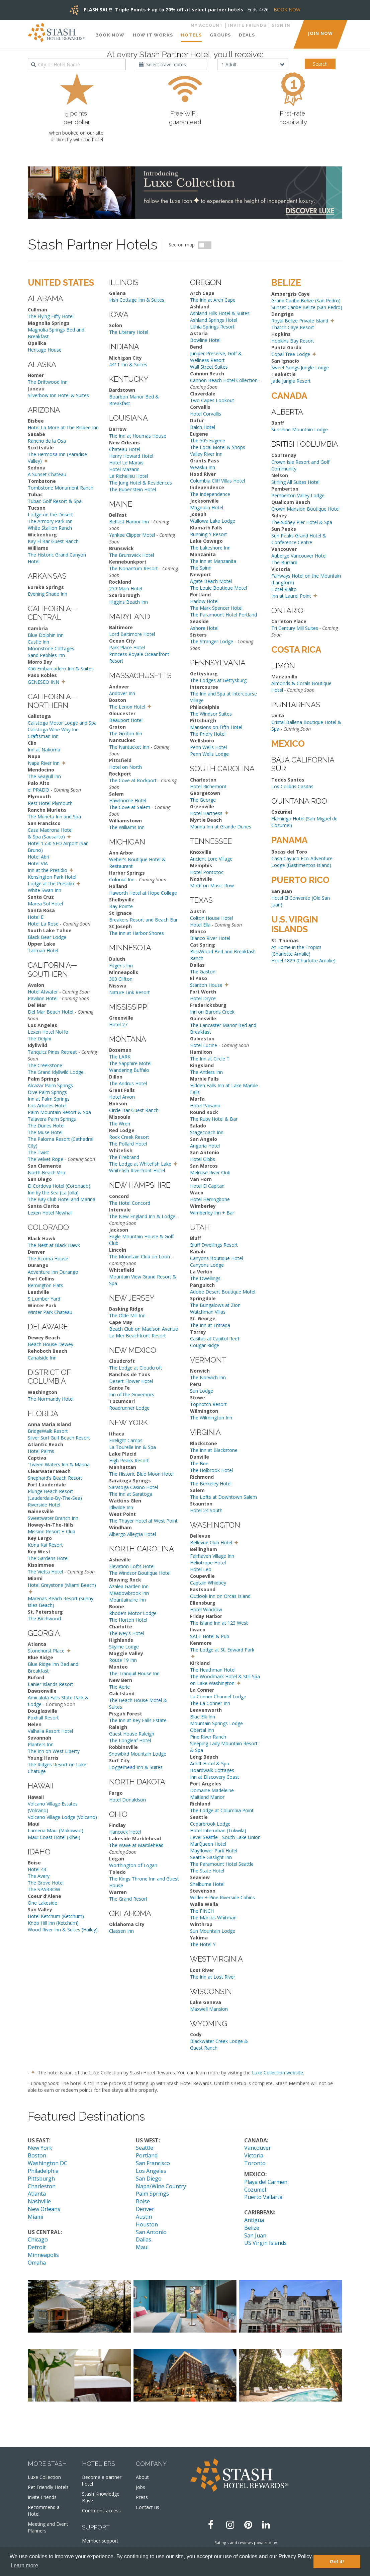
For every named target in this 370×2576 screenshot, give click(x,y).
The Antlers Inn (206, 1072)
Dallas (143, 2239)
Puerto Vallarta (263, 2197)
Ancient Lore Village (211, 859)
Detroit (37, 2247)
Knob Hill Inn (41, 1923)
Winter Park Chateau (50, 1312)
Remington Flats (45, 1285)
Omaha (37, 2262)
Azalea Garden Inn (129, 1586)
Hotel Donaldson (127, 1799)
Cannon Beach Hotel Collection (224, 380)
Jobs (140, 2487)
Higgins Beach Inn (128, 602)
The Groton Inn (125, 733)
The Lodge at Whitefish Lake (140, 1164)
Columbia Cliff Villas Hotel (217, 480)
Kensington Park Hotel (52, 877)
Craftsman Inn (43, 736)
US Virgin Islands (265, 2243)
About (142, 2477)
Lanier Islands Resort (50, 1684)
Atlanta (37, 2193)
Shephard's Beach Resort (55, 1478)
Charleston (42, 2186)
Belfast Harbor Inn (129, 521)
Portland (147, 2155)
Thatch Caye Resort (292, 327)
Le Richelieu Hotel (128, 476)
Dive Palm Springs (47, 1092)
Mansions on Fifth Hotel (216, 727)
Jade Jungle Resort (291, 381)
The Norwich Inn (208, 1377)
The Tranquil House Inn (134, 1673)
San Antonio (151, 2232)
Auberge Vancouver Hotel (299, 556)
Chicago (38, 2239)
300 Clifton (120, 979)
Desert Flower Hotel (131, 1381)
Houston (147, 2224)
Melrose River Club (210, 1172)
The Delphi (39, 1038)
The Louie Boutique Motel (218, 588)
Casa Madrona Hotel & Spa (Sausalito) (50, 833)
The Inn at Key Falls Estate (138, 1720)
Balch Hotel (202, 427)
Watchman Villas (207, 1312)
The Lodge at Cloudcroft (135, 1368)
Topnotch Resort (208, 1404)
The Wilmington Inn (211, 1417)
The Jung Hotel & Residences (140, 483)
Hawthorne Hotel (127, 800)
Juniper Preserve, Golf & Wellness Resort (216, 356)
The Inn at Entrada (210, 1325)
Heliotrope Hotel (208, 1562)
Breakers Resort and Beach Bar (143, 919)
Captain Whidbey (208, 1582)
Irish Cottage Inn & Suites (136, 300)
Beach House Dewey (50, 1344)
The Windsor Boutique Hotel (140, 1573)
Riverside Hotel (44, 1504)
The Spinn (200, 568)
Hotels (191, 35)
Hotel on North (125, 767)
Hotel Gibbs (202, 1159)
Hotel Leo (200, 1569)
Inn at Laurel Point (291, 596)
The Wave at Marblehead (136, 1845)
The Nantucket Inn (129, 747)
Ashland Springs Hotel (213, 320)
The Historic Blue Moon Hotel (141, 1474)
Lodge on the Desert (50, 514)
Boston (37, 2155)
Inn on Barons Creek (212, 1012)
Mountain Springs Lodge (216, 1723)
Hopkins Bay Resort (292, 341)
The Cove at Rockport (133, 780)
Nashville (39, 2201)
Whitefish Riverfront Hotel (137, 1170)
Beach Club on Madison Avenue (143, 1329)
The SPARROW (44, 1889)
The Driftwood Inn (48, 382)
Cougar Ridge (204, 1345)
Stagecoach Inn (206, 1132)
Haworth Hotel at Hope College (143, 893)
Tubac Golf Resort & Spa (55, 501)
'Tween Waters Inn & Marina (59, 1464)
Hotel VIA (38, 863)
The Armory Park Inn (50, 521)
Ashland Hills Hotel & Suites (220, 313)
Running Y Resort (208, 534)
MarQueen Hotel (208, 1844)
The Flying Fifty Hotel (51, 316)
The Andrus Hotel (128, 1083)
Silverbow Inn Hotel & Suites (58, 395)
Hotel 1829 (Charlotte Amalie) (303, 960)
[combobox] (77, 64)
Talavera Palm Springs (52, 1119)
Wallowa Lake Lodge (212, 521)
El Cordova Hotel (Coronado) (59, 1186)
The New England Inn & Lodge (142, 1216)
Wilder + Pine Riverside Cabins (222, 1897)
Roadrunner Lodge (129, 1408)
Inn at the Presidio (47, 870)
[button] (46, 460)
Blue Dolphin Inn (46, 635)
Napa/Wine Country (161, 2186)
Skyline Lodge (124, 1646)
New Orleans (44, 2209)
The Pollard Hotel (128, 1143)
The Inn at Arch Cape (213, 300)
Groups (220, 35)
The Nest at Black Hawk (54, 1245)
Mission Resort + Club (51, 1531)
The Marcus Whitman (213, 1917)
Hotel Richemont (208, 786)
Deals (247, 35)
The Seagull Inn (44, 776)
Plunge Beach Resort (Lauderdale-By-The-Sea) (55, 1494)
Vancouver (257, 2147)
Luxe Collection (44, 2477)
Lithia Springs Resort (212, 326)
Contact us (147, 2507)
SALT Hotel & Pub (209, 1636)
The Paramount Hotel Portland (223, 614)
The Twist (38, 1152)
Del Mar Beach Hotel (50, 1012)
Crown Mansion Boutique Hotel (305, 509)
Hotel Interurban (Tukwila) (218, 1830)
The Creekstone (45, 1065)
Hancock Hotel (125, 1832)
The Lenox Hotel (127, 707)
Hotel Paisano (205, 1105)
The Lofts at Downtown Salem (223, 1497)
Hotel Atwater (43, 991)
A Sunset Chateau (47, 474)
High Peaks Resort (129, 1460)
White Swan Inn (44, 890)
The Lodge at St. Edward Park (222, 1649)
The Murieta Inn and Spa (54, 816)
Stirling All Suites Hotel (295, 482)
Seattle (144, 2147)
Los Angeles (151, 2171)
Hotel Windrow (206, 1609)
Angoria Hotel (205, 1146)
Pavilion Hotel (43, 998)
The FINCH (202, 1911)
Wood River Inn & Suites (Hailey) (63, 1929)
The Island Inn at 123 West (219, 1623)
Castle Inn (38, 642)
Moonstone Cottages (51, 648)
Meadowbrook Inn (129, 1593)
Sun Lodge (201, 1391)
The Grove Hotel (46, 1883)
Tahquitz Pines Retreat (52, 1052)
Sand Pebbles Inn (46, 655)
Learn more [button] (24, 2565)
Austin (144, 2216)
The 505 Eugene (207, 440)
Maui (142, 2247)
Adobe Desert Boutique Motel (222, 1292)
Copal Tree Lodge (290, 354)
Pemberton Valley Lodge (298, 495)
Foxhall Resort (43, 1717)
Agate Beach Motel (211, 581)
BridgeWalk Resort (48, 1431)
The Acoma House (48, 1258)
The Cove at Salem (129, 807)
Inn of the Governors (131, 1394)
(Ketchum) (67, 1923)
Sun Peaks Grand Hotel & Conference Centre (298, 538)
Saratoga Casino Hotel (133, 1487)
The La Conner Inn (210, 1703)
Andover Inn (122, 693)
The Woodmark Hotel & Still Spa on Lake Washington (225, 1679)
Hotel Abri (38, 857)
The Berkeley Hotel (211, 1483)
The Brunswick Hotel (131, 555)
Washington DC (47, 2163)
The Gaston (202, 971)
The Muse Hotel (45, 1132)
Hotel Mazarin (124, 469)
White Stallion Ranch (50, 528)
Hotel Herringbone (210, 1199)
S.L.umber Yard (44, 1299)
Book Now (110, 35)
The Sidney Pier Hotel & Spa (301, 522)
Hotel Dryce (203, 998)
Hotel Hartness (206, 813)
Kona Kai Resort (45, 1545)
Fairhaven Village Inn (212, 1556)
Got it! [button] (337, 2561)
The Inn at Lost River (212, 1977)
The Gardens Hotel (48, 1558)
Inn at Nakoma (44, 749)
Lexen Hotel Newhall (50, 1212)
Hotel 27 (118, 1024)
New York (41, 2147)
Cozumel (255, 2189)
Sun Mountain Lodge (212, 1931)
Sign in (281, 25)
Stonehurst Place (46, 1650)
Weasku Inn (202, 467)
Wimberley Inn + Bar (212, 1212)
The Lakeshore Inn (210, 547)
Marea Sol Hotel (45, 903)
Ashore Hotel (204, 628)
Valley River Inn (206, 454)
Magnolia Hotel (206, 507)
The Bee (199, 1463)
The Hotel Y (202, 1944)
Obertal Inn (202, 1730)
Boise (143, 2201)
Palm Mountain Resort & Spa (59, 1112)
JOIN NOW (320, 33)
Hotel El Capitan (207, 1186)
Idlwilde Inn (121, 1507)
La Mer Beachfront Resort (137, 1335)
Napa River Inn (44, 763)
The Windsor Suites (211, 714)
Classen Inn (121, 1931)
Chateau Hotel (124, 449)
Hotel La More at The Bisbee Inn (63, 427)
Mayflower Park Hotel (213, 1850)
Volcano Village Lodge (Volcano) (62, 1817)
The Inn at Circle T (209, 1058)
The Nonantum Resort (133, 568)
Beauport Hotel (126, 720)
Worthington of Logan (133, 1865)
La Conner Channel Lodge (218, 1696)
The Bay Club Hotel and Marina (61, 1199)
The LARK (119, 1056)
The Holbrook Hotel (211, 1470)
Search (320, 64)
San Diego (149, 2178)
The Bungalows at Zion (215, 1305)
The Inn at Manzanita (213, 561)
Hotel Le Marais (126, 462)
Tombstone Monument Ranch (60, 488)
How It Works (153, 35)
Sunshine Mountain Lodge (299, 429)
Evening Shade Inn (47, 594)
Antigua (254, 2220)
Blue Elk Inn (202, 1716)
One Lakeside (42, 1903)
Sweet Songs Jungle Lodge (300, 367)
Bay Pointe (121, 906)
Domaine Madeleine (212, 1790)
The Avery (39, 1876)
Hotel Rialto (284, 589)
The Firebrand (124, 1157)
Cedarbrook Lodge (210, 1824)
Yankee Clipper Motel (132, 535)
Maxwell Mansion (209, 2009)
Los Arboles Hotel (47, 1105)
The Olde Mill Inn (127, 1315)
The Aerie (119, 1687)
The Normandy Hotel (51, 1399)
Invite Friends (247, 25)
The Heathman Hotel (213, 1670)
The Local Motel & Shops (217, 447)
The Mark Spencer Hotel (216, 608)
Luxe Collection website (277, 2072)
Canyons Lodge (207, 1265)
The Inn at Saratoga (130, 1494)
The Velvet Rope (45, 1159)
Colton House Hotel (211, 918)
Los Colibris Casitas (292, 786)
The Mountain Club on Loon (139, 1256)
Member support (100, 2540)
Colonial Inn (121, 879)
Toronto (255, 2163)
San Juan (255, 2235)
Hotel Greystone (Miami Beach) (62, 1585)
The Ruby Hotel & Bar (214, 1119)
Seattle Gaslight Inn (211, 1857)
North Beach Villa (46, 1172)
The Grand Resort (128, 1899)
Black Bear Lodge (47, 937)
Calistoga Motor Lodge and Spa (62, 723)
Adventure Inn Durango (53, 1272)
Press (142, 2497)
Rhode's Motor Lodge (133, 1613)
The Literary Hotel (128, 332)
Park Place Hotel (127, 647)
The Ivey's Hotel (126, 1633)
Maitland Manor (207, 1797)
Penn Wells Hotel (208, 747)
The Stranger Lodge (211, 641)
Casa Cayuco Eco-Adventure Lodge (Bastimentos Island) (302, 861)
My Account (207, 25)
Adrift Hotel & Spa (209, 1763)
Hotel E (35, 917)
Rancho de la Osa (47, 441)
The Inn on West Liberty (54, 1751)
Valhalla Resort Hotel (50, 1731)
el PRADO (38, 790)
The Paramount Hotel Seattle (222, 1864)
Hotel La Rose (43, 924)
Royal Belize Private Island (299, 320)
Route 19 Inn (123, 1660)
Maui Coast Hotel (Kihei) (54, 1837)
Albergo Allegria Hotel (132, 1534)
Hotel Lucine (203, 1045)
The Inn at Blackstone (214, 1450)
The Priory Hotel (207, 734)
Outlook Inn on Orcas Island (220, 1596)
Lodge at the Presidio (51, 883)
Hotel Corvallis (205, 414)
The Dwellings (205, 1278)
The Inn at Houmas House (137, 436)
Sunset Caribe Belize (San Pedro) (306, 307)
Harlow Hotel (204, 601)
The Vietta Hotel (45, 1571)
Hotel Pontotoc (206, 872)
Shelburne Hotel (207, 1884)
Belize (251, 2227)
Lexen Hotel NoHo (48, 1032)
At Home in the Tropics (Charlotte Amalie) (296, 950)
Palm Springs (152, 2193)
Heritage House (45, 350)
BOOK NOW (287, 9)
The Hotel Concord (129, 1203)
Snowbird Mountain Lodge (137, 1754)
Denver (145, 2209)
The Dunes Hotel (46, 1125)
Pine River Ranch (208, 1737)
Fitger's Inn (121, 965)
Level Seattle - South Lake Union (225, 1837)
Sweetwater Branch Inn (53, 1518)
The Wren (119, 1123)
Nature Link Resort (129, 992)
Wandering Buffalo (129, 1070)
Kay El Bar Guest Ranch (53, 541)
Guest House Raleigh (131, 1734)
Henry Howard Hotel (131, 456)
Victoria (253, 2155)
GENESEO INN (43, 682)
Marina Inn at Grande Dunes (220, 826)
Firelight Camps (126, 1440)
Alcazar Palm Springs (50, 1085)
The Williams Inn (127, 827)
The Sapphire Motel (130, 1063)
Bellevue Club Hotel (211, 1542)
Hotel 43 (37, 1869)
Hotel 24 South (206, 1510)
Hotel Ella (200, 925)
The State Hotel (207, 1870)
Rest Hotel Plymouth (50, 803)
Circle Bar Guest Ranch (134, 1110)
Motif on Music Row (212, 885)
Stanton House (206, 985)
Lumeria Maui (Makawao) (55, 1830)
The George (203, 800)
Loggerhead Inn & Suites (136, 1767)
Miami (35, 2216)
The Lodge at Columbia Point (222, 1810)
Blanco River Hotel (210, 938)
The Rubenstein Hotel (132, 489)
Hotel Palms (41, 1451)
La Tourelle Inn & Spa (132, 1447)
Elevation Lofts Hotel (132, 1566)
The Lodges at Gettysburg (218, 680)
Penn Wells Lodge (209, 754)
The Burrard (284, 562)
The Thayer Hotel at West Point (143, 1521)
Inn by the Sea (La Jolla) (53, 1192)
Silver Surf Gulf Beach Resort (59, 1437)
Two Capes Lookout (212, 400)
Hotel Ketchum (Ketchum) (56, 1916)
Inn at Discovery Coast (214, 1777)
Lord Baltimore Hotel (132, 634)
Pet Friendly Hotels (48, 2487)
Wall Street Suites (209, 367)
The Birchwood (44, 1618)
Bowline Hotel (205, 340)
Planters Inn (41, 1744)
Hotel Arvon (122, 1097)
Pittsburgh (41, 2178)
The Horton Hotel (128, 1620)
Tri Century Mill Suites (294, 628)
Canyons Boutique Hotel (216, 1258)
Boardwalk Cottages (212, 1770)
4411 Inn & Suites (128, 364)
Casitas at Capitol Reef (214, 1338)
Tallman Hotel (43, 950)
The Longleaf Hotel (130, 1740)
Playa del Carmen (265, 2182)
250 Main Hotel (125, 588)
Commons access (101, 2510)
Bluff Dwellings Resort (214, 1245)
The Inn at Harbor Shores (136, 933)
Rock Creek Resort (129, 1137)
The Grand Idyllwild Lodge (56, 1072)
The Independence (210, 494)
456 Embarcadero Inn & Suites (61, 668)
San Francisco (153, 2163)
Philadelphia (43, 2171)
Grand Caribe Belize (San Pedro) (306, 300)
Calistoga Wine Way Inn (53, 729)
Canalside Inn (42, 1357)
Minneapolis (43, 2255)
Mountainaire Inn (127, 1600)
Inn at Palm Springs (49, 1099)
